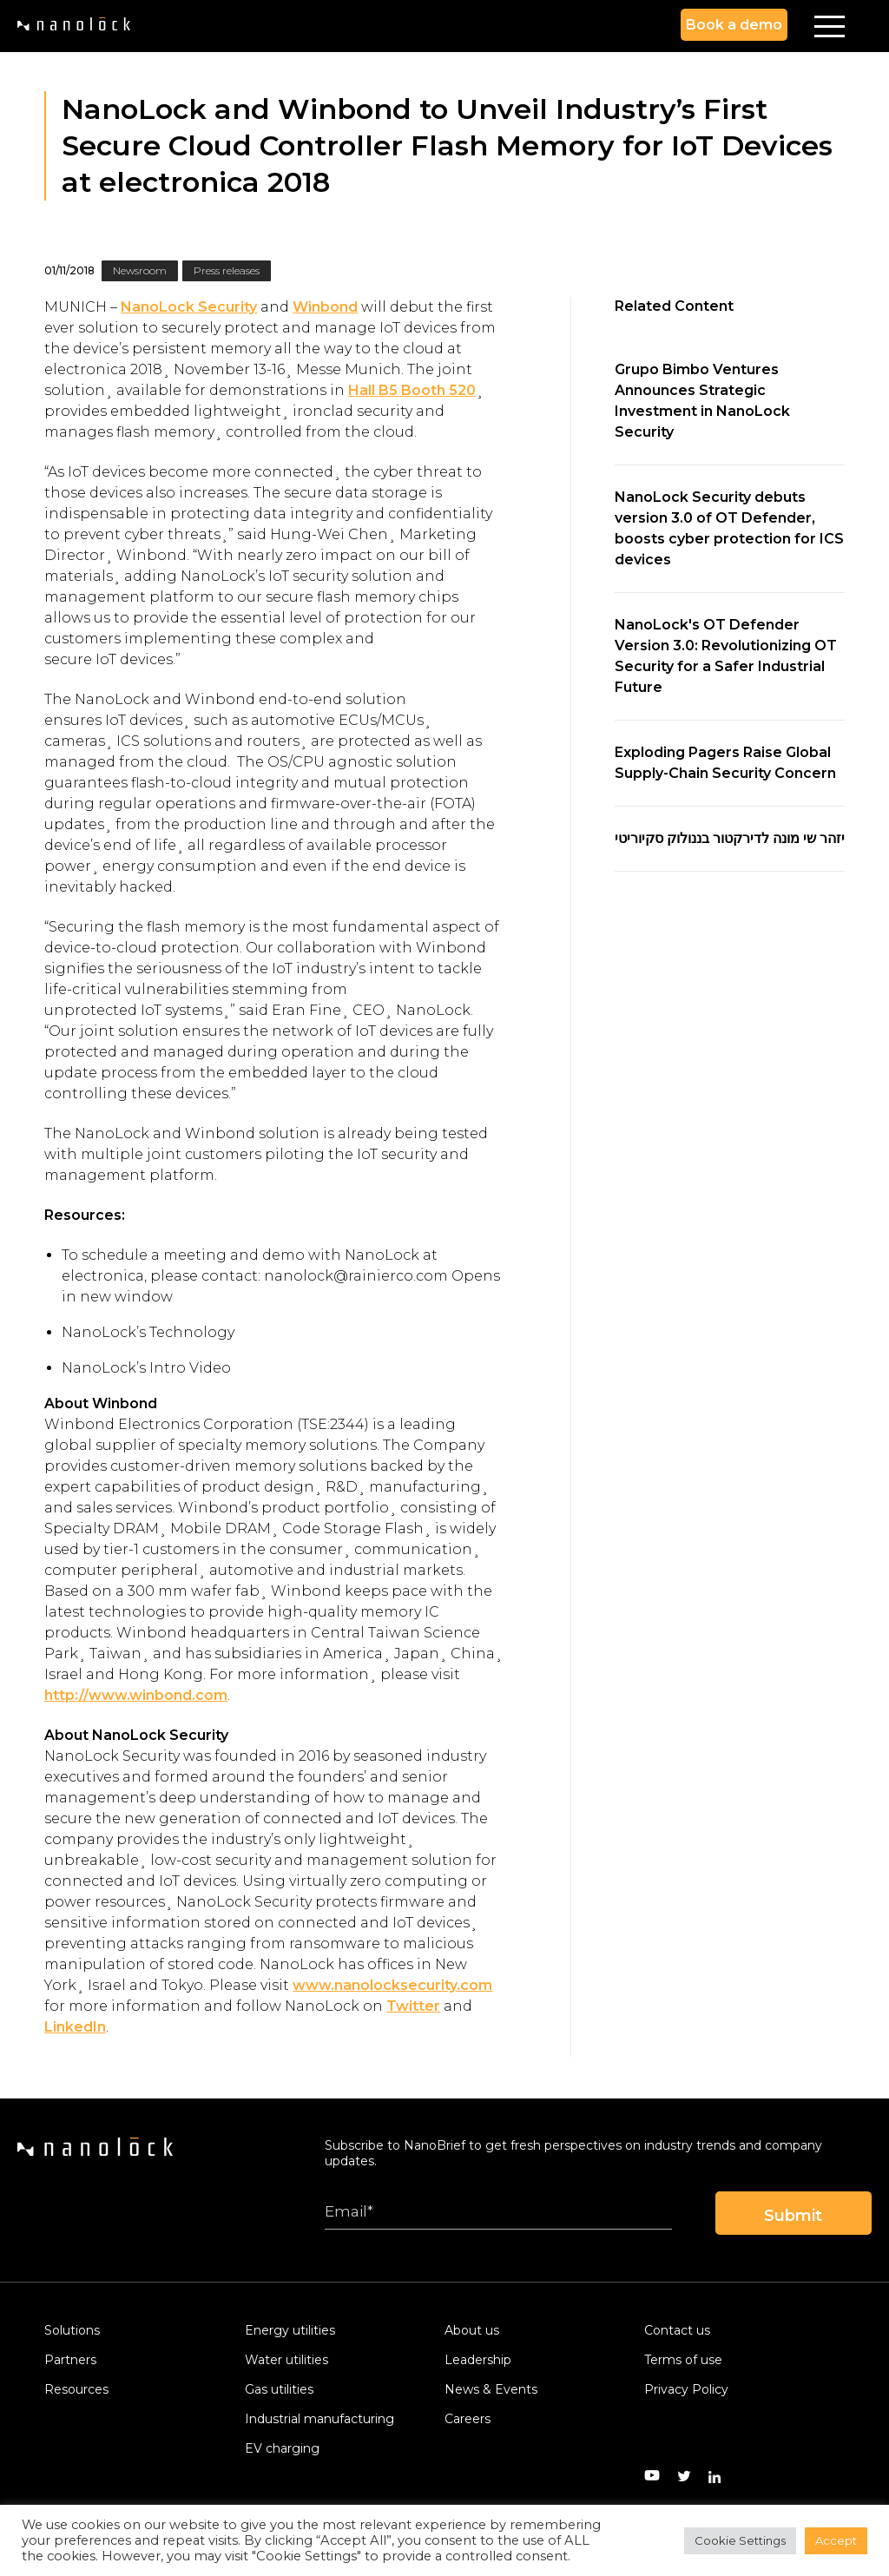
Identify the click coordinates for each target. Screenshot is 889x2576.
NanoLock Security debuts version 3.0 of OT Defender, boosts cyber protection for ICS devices (729, 528)
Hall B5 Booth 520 (412, 390)
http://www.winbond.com (135, 1695)
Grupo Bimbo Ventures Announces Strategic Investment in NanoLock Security (702, 400)
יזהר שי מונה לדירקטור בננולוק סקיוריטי (730, 838)
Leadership (477, 2360)
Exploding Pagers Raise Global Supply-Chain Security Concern (725, 762)
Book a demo (734, 24)
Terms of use (683, 2360)
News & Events (490, 2389)
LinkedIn (75, 2027)
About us (471, 2330)
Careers (467, 2419)
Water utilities (286, 2360)
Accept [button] (836, 2540)
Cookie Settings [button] (740, 2540)
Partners (70, 2360)
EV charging (282, 2448)
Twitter (413, 2006)
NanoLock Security (189, 307)
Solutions (72, 2330)
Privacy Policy (686, 2389)
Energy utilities (290, 2330)
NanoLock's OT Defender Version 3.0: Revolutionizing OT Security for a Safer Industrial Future (726, 655)
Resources (76, 2389)
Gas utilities (279, 2389)
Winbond (325, 307)
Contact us (677, 2330)
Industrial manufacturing (319, 2419)
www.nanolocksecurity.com (392, 1985)
